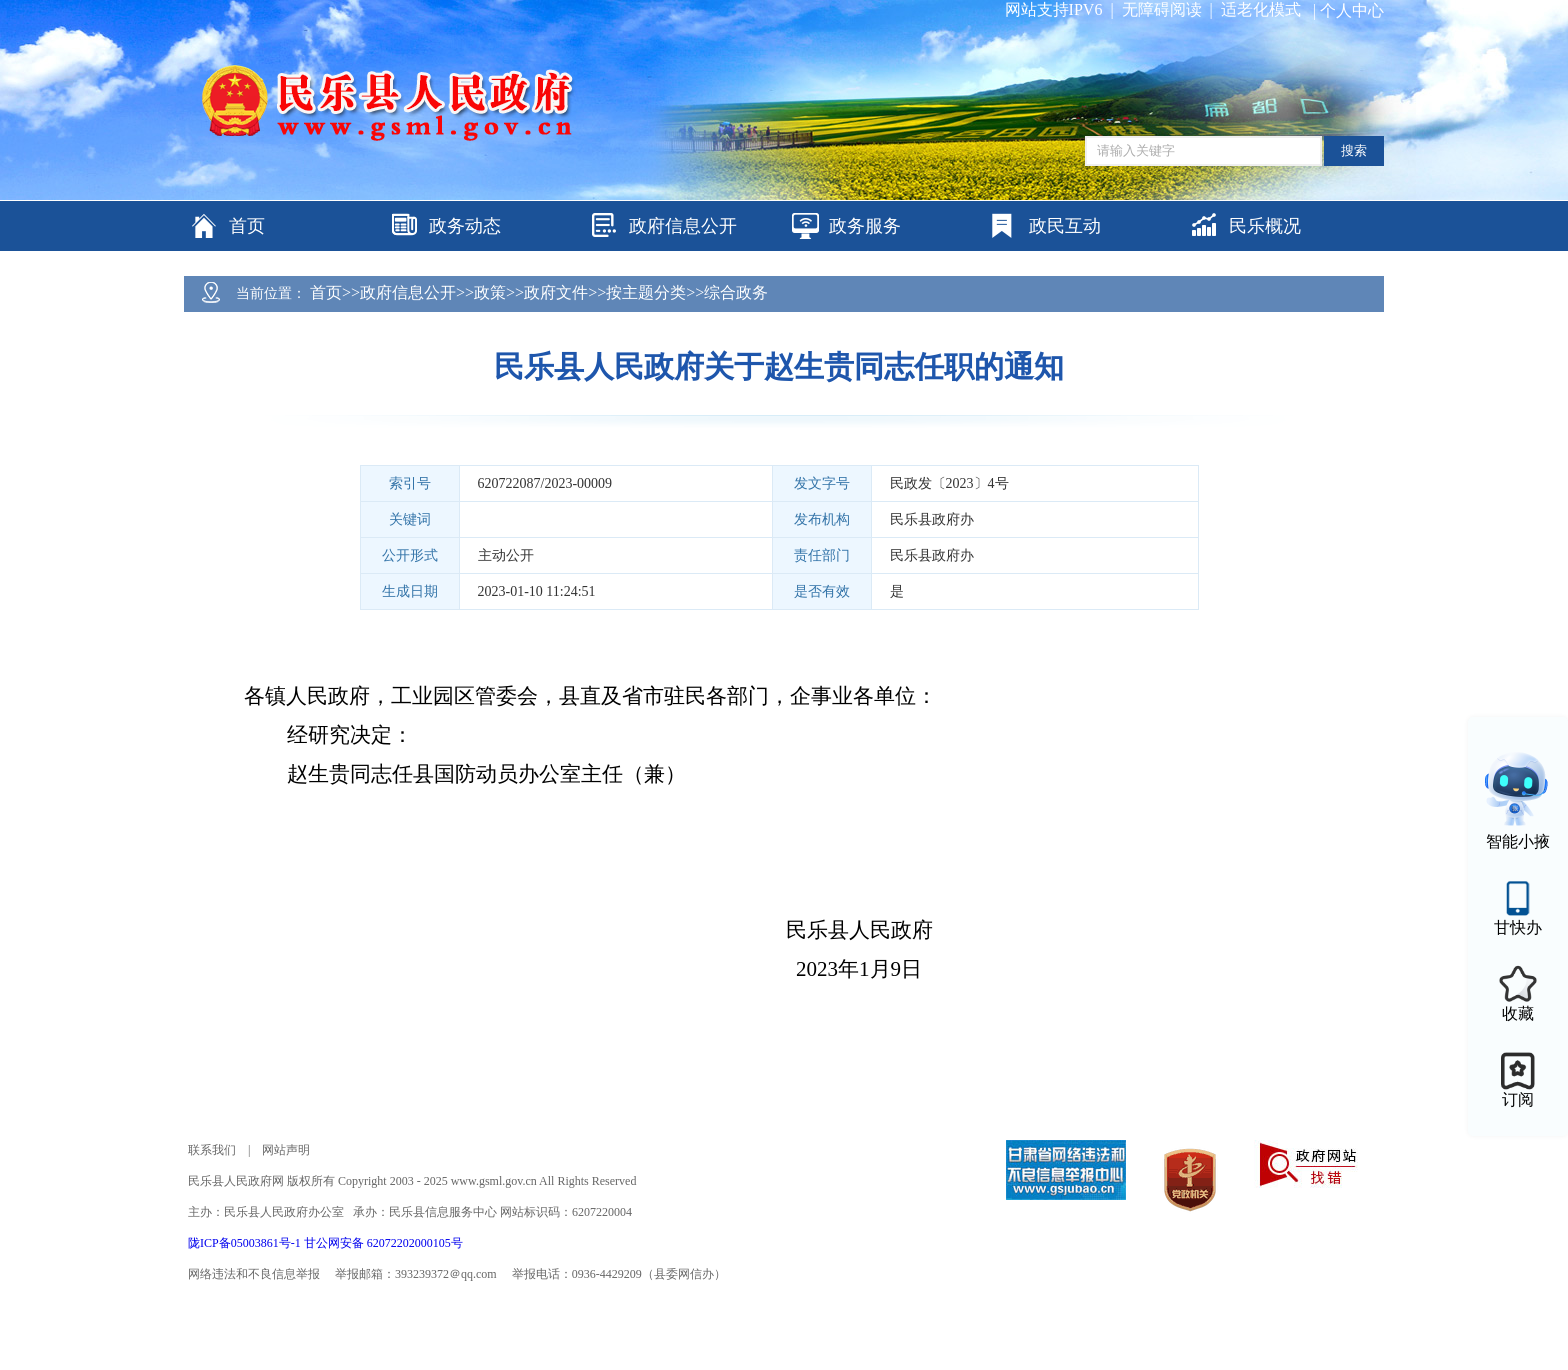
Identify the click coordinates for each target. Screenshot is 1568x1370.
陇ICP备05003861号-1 (246, 1243)
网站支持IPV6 (1054, 9)
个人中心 (1352, 10)
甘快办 (1518, 927)
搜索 (1354, 150)
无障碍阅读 (1162, 9)
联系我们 (212, 1150)
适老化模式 (1261, 9)
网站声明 (286, 1150)
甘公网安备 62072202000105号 (383, 1243)
